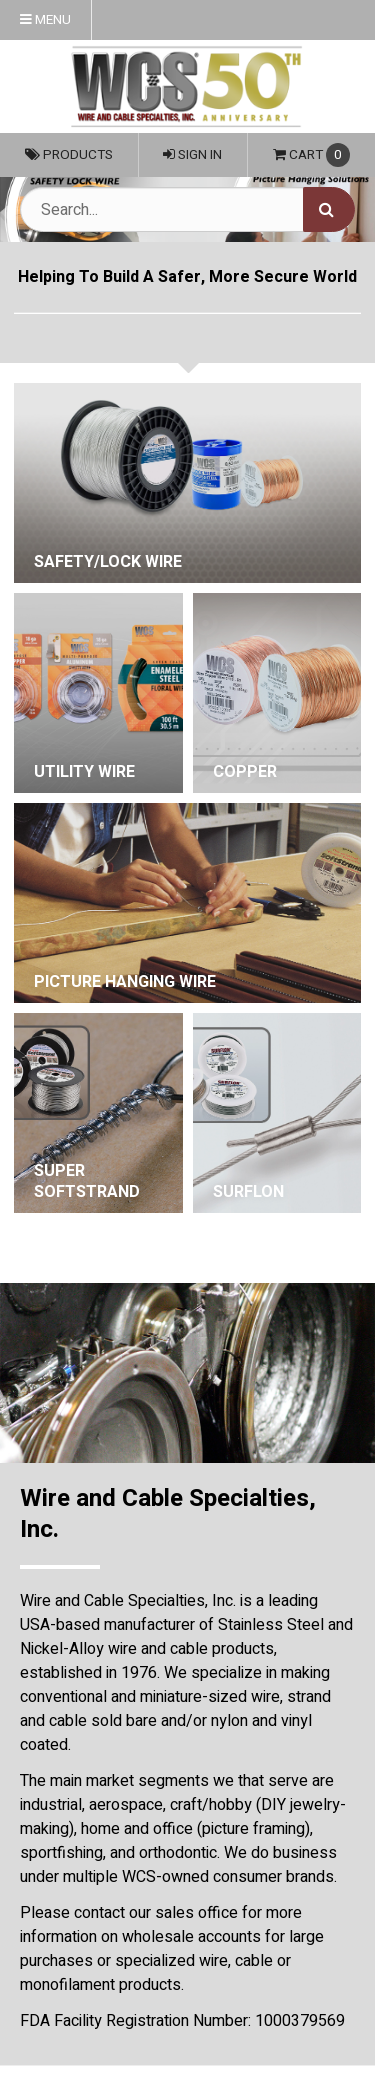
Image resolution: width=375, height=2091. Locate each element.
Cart (311, 155)
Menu (45, 20)
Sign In (192, 155)
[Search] (329, 209)
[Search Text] (187, 209)
